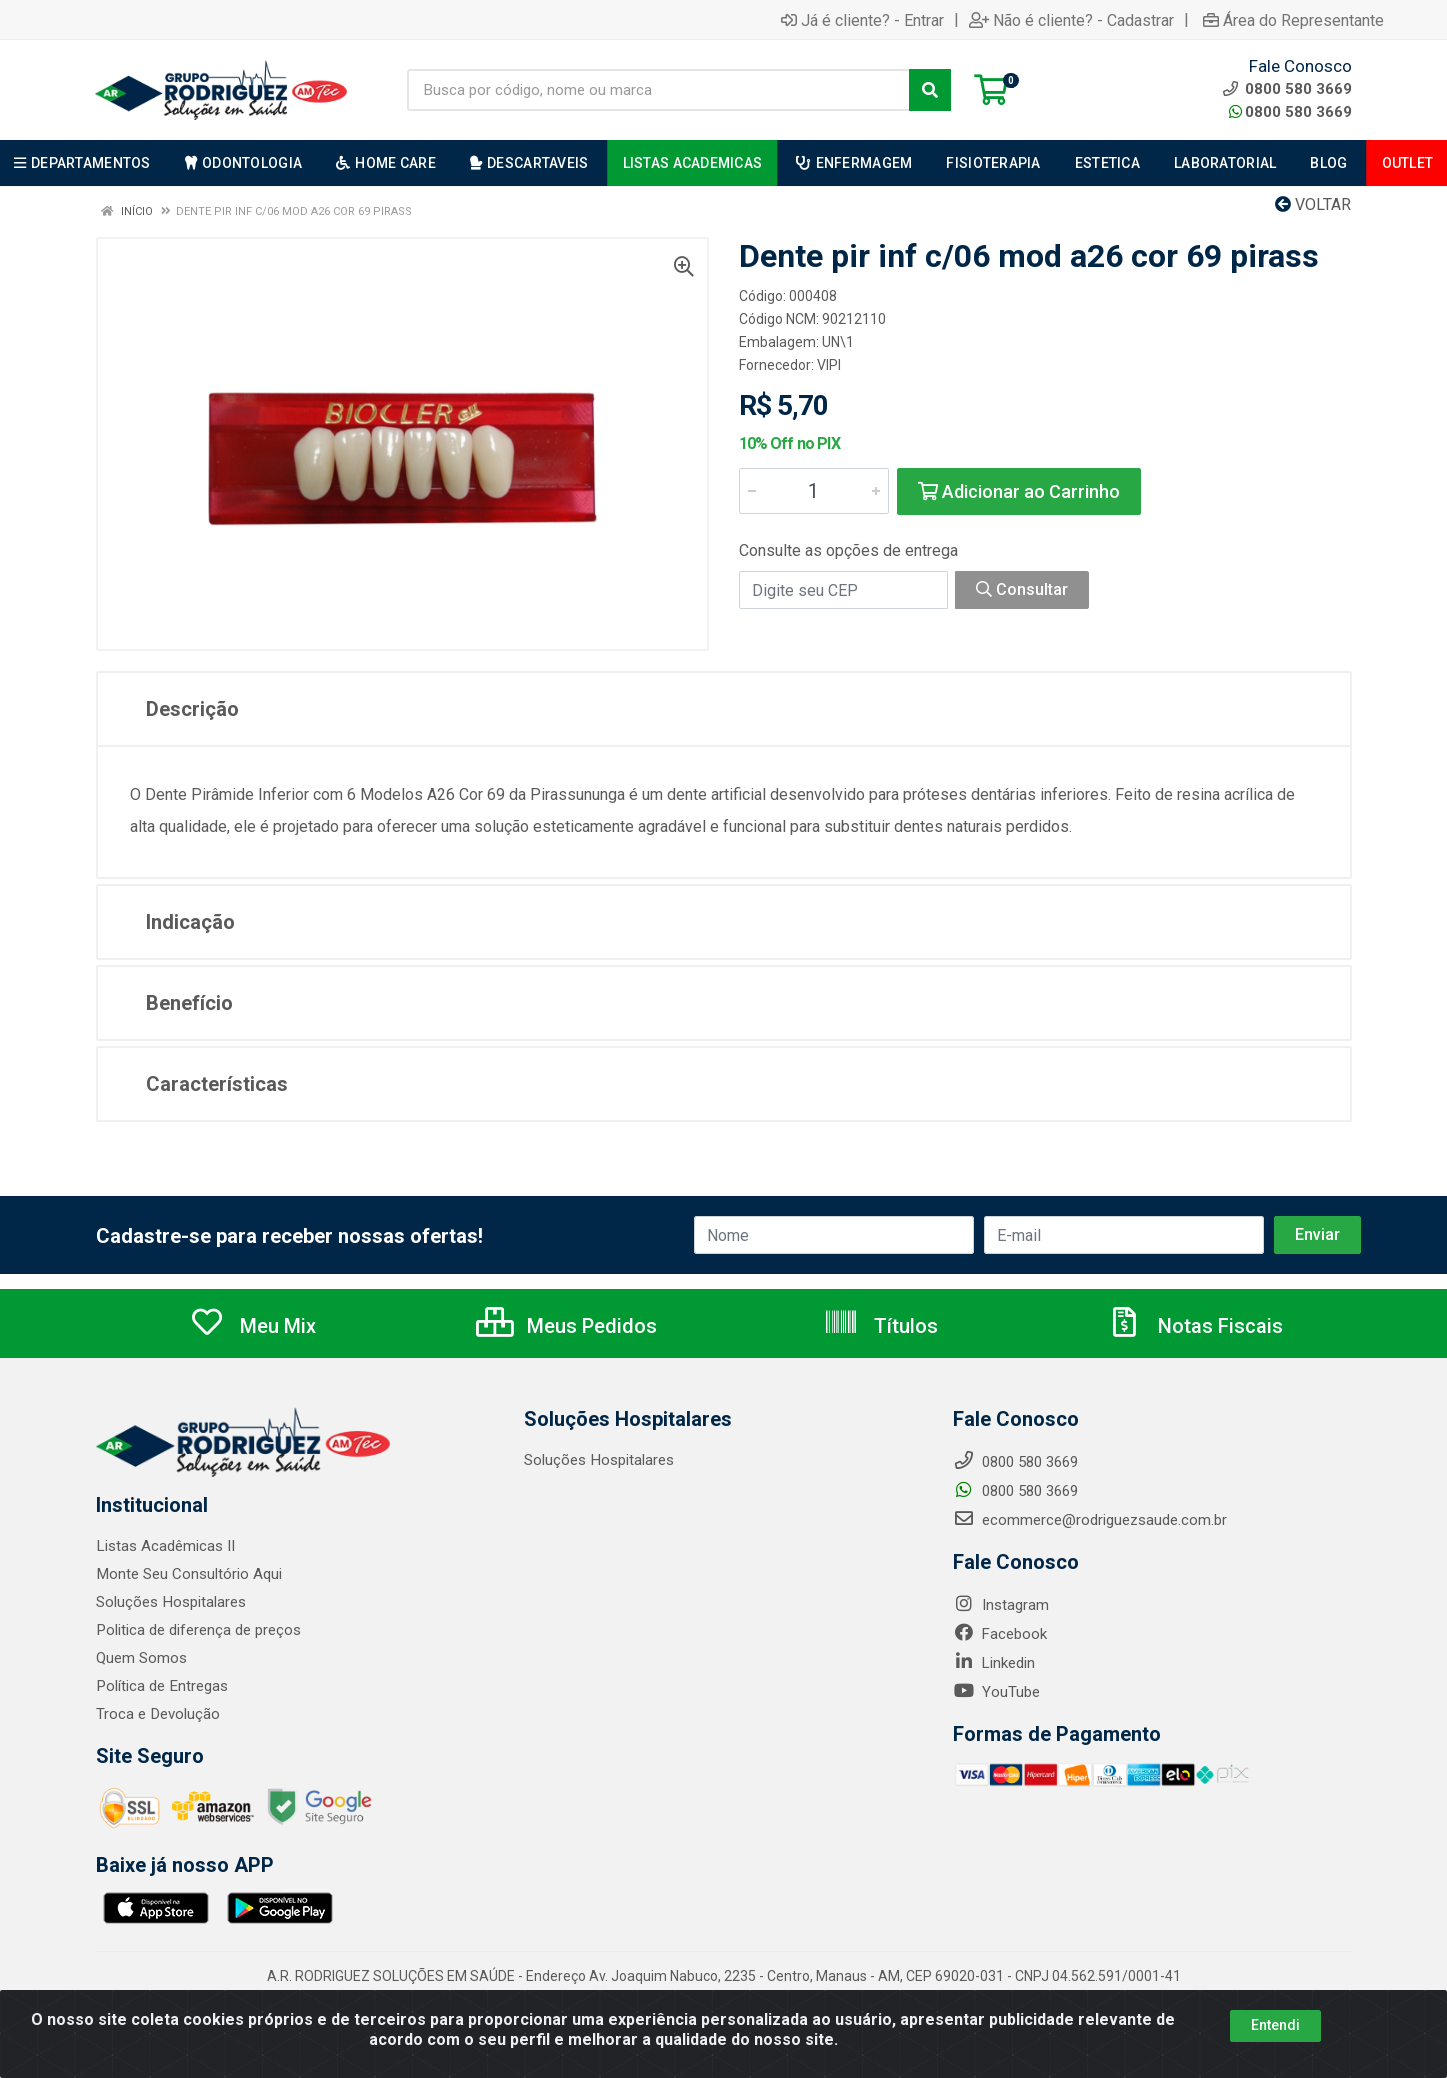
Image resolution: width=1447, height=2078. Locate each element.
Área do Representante (1293, 20)
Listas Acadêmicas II (165, 1546)
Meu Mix (252, 1326)
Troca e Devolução (157, 1714)
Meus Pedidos (566, 1326)
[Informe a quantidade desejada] (814, 491)
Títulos (880, 1326)
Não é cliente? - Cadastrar (1071, 20)
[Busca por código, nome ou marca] (658, 90)
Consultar (1022, 589)
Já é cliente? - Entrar (862, 20)
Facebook (1000, 1634)
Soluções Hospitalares (170, 1602)
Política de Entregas (161, 1686)
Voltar (1313, 204)
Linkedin (994, 1663)
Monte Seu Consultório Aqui (188, 1574)
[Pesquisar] (930, 90)
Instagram (1001, 1605)
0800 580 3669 (1290, 112)
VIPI (829, 365)
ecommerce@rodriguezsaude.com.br (1090, 1520)
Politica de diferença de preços (198, 1630)
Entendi (1275, 2025)
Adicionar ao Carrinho (1019, 491)
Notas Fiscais (1195, 1326)
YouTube (996, 1692)
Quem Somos (141, 1658)
